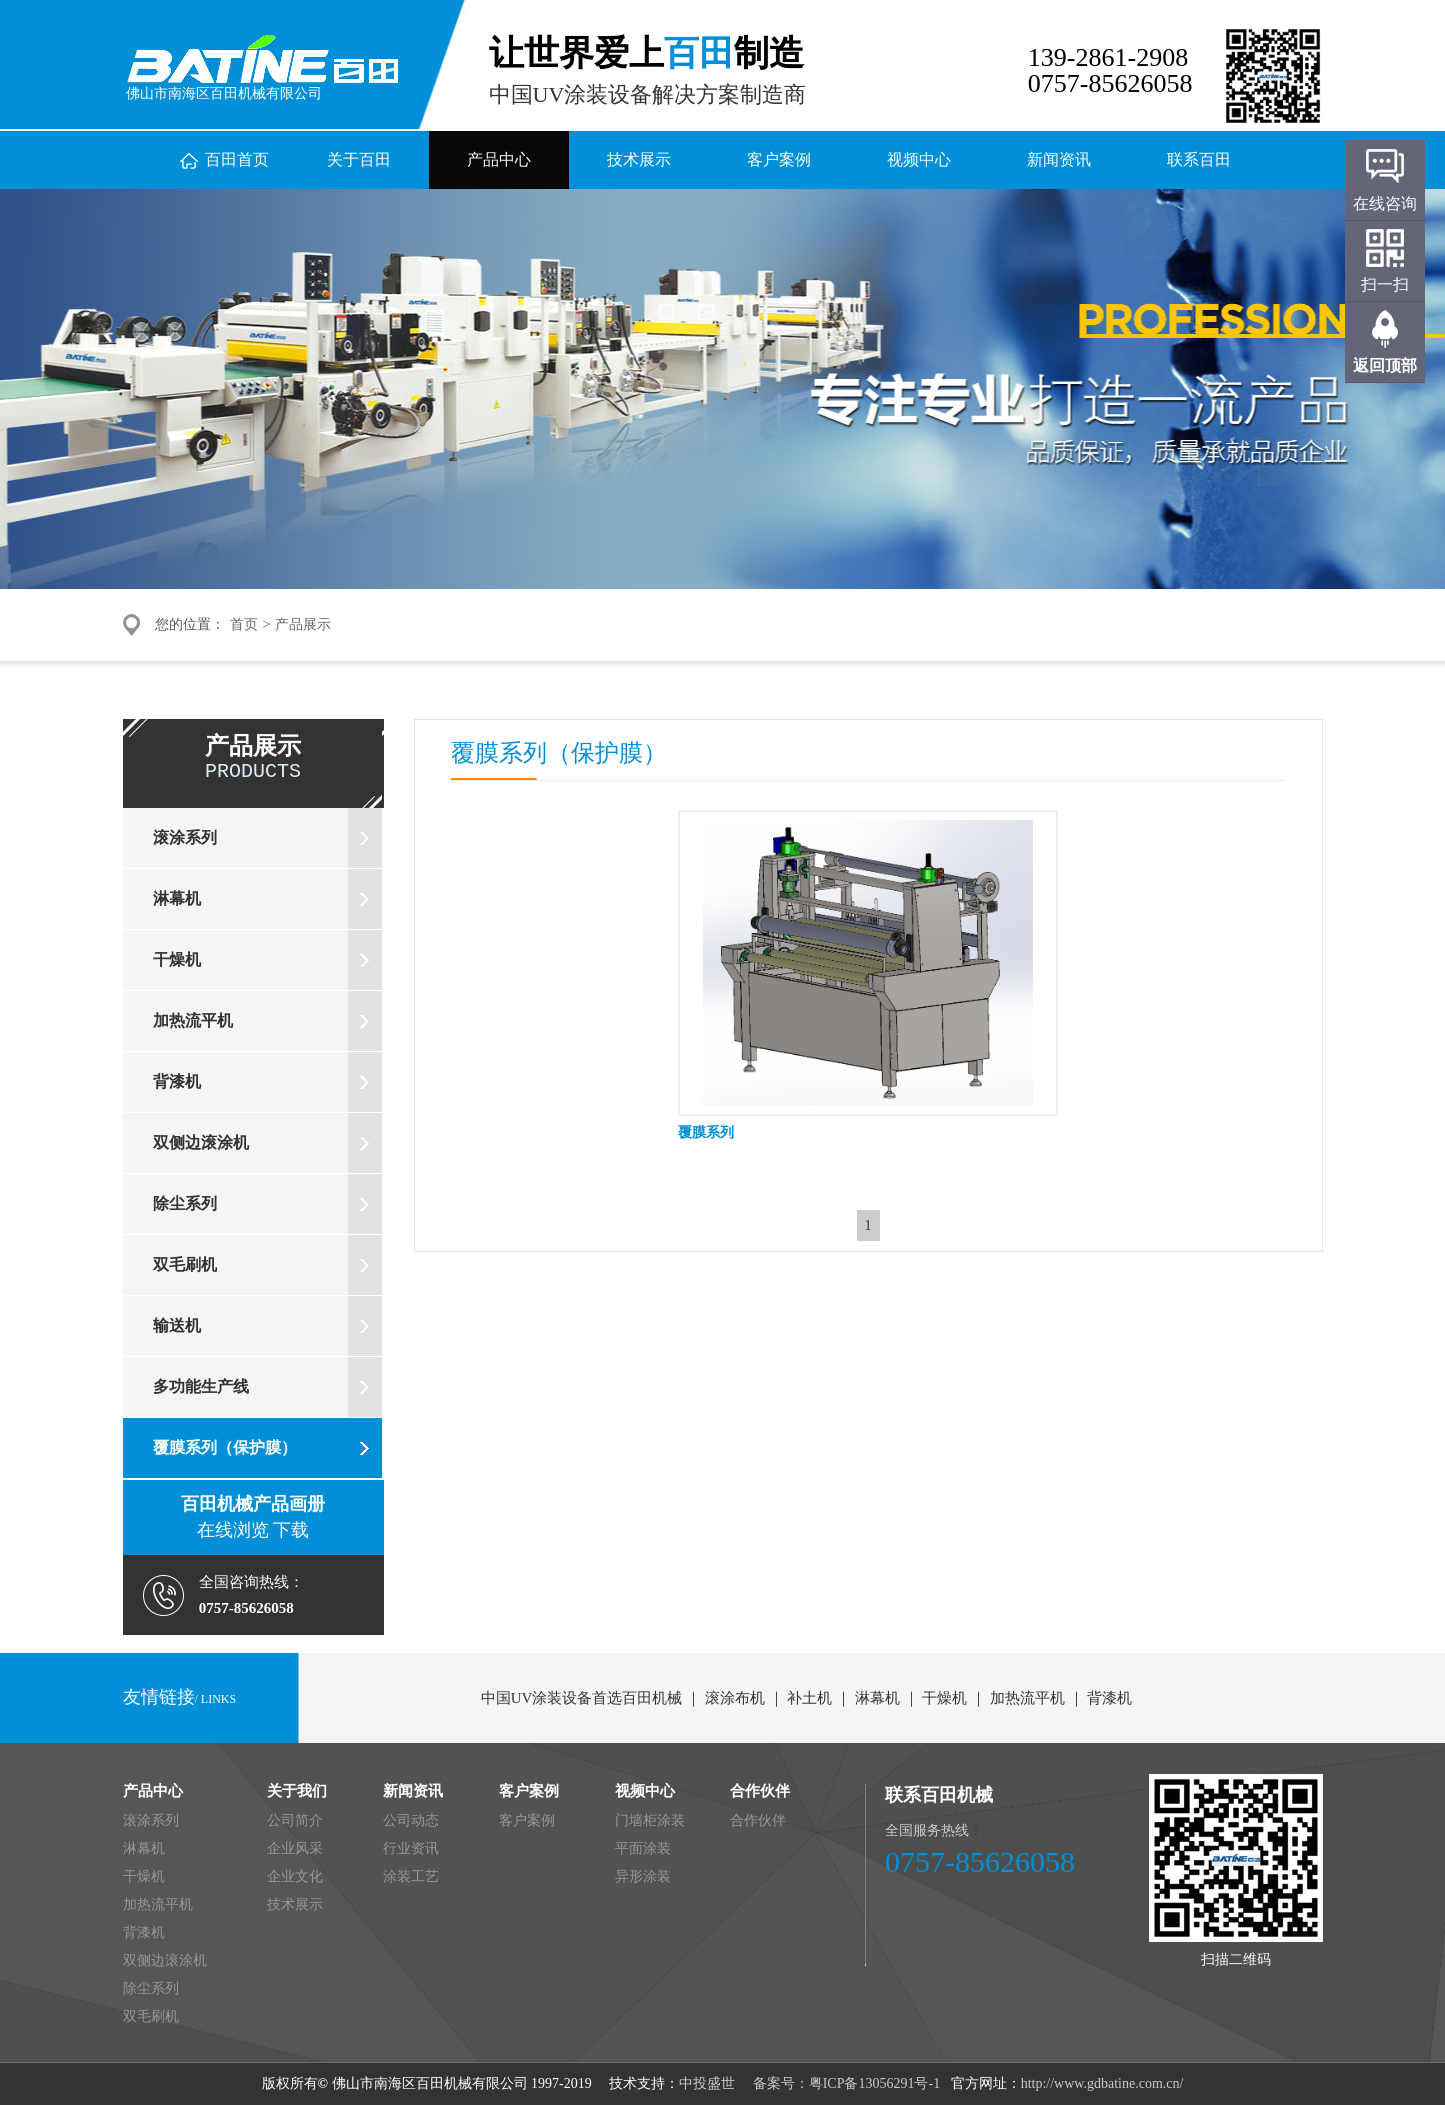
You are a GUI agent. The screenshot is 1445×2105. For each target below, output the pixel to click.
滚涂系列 (267, 838)
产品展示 (303, 624)
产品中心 (499, 159)
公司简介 (295, 1820)
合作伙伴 (758, 1820)
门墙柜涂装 (650, 1820)
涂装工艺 (411, 1876)
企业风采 (295, 1848)
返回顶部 (1385, 365)
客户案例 (779, 159)
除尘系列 (267, 1204)
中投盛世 (709, 2083)
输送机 (267, 1326)
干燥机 (267, 960)
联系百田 (1199, 159)
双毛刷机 (267, 1265)
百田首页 (237, 159)
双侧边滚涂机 (267, 1143)
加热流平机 (267, 1021)
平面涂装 (643, 1848)
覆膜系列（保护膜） (267, 1448)
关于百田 (359, 159)
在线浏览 (233, 1530)
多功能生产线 (267, 1387)
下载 (289, 1530)
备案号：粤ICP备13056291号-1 (844, 2083)
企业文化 (295, 1876)
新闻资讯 (1059, 159)
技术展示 (639, 159)
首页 (244, 624)
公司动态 (411, 1820)
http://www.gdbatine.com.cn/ (1102, 2083)
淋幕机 (267, 899)
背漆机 (267, 1082)
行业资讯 (411, 1848)
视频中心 (919, 159)
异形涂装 (643, 1876)
